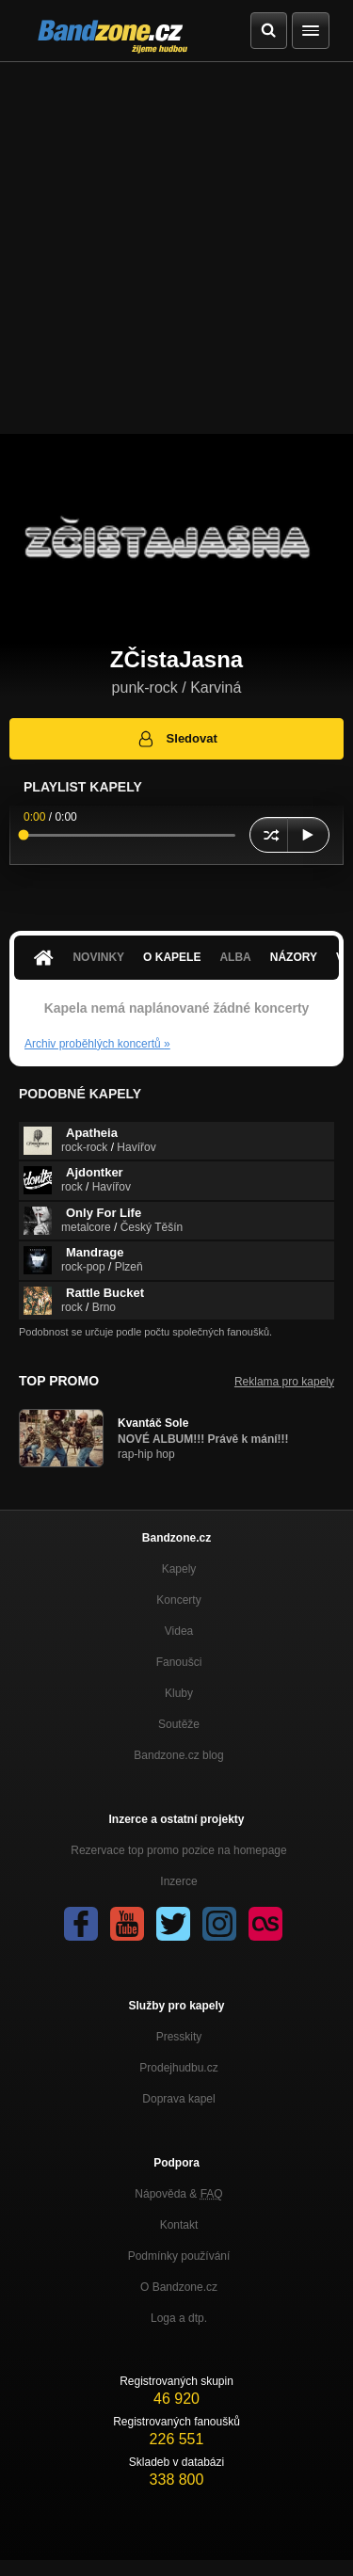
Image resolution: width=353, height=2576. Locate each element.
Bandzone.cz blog (178, 1755)
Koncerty (178, 1600)
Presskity (179, 2036)
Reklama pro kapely (284, 1381)
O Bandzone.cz (178, 2287)
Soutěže (179, 1724)
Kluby (179, 1693)
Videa (179, 1631)
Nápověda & (178, 2193)
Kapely (179, 1569)
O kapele (172, 957)
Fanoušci (179, 1662)
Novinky (98, 957)
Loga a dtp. (179, 2318)
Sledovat (176, 738)
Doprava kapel (178, 2098)
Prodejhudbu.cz (178, 2067)
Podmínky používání (179, 2256)
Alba (234, 957)
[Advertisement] (176, 248)
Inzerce (178, 1881)
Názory (293, 957)
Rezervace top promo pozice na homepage (178, 1850)
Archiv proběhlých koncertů (97, 1043)
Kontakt (179, 2225)
